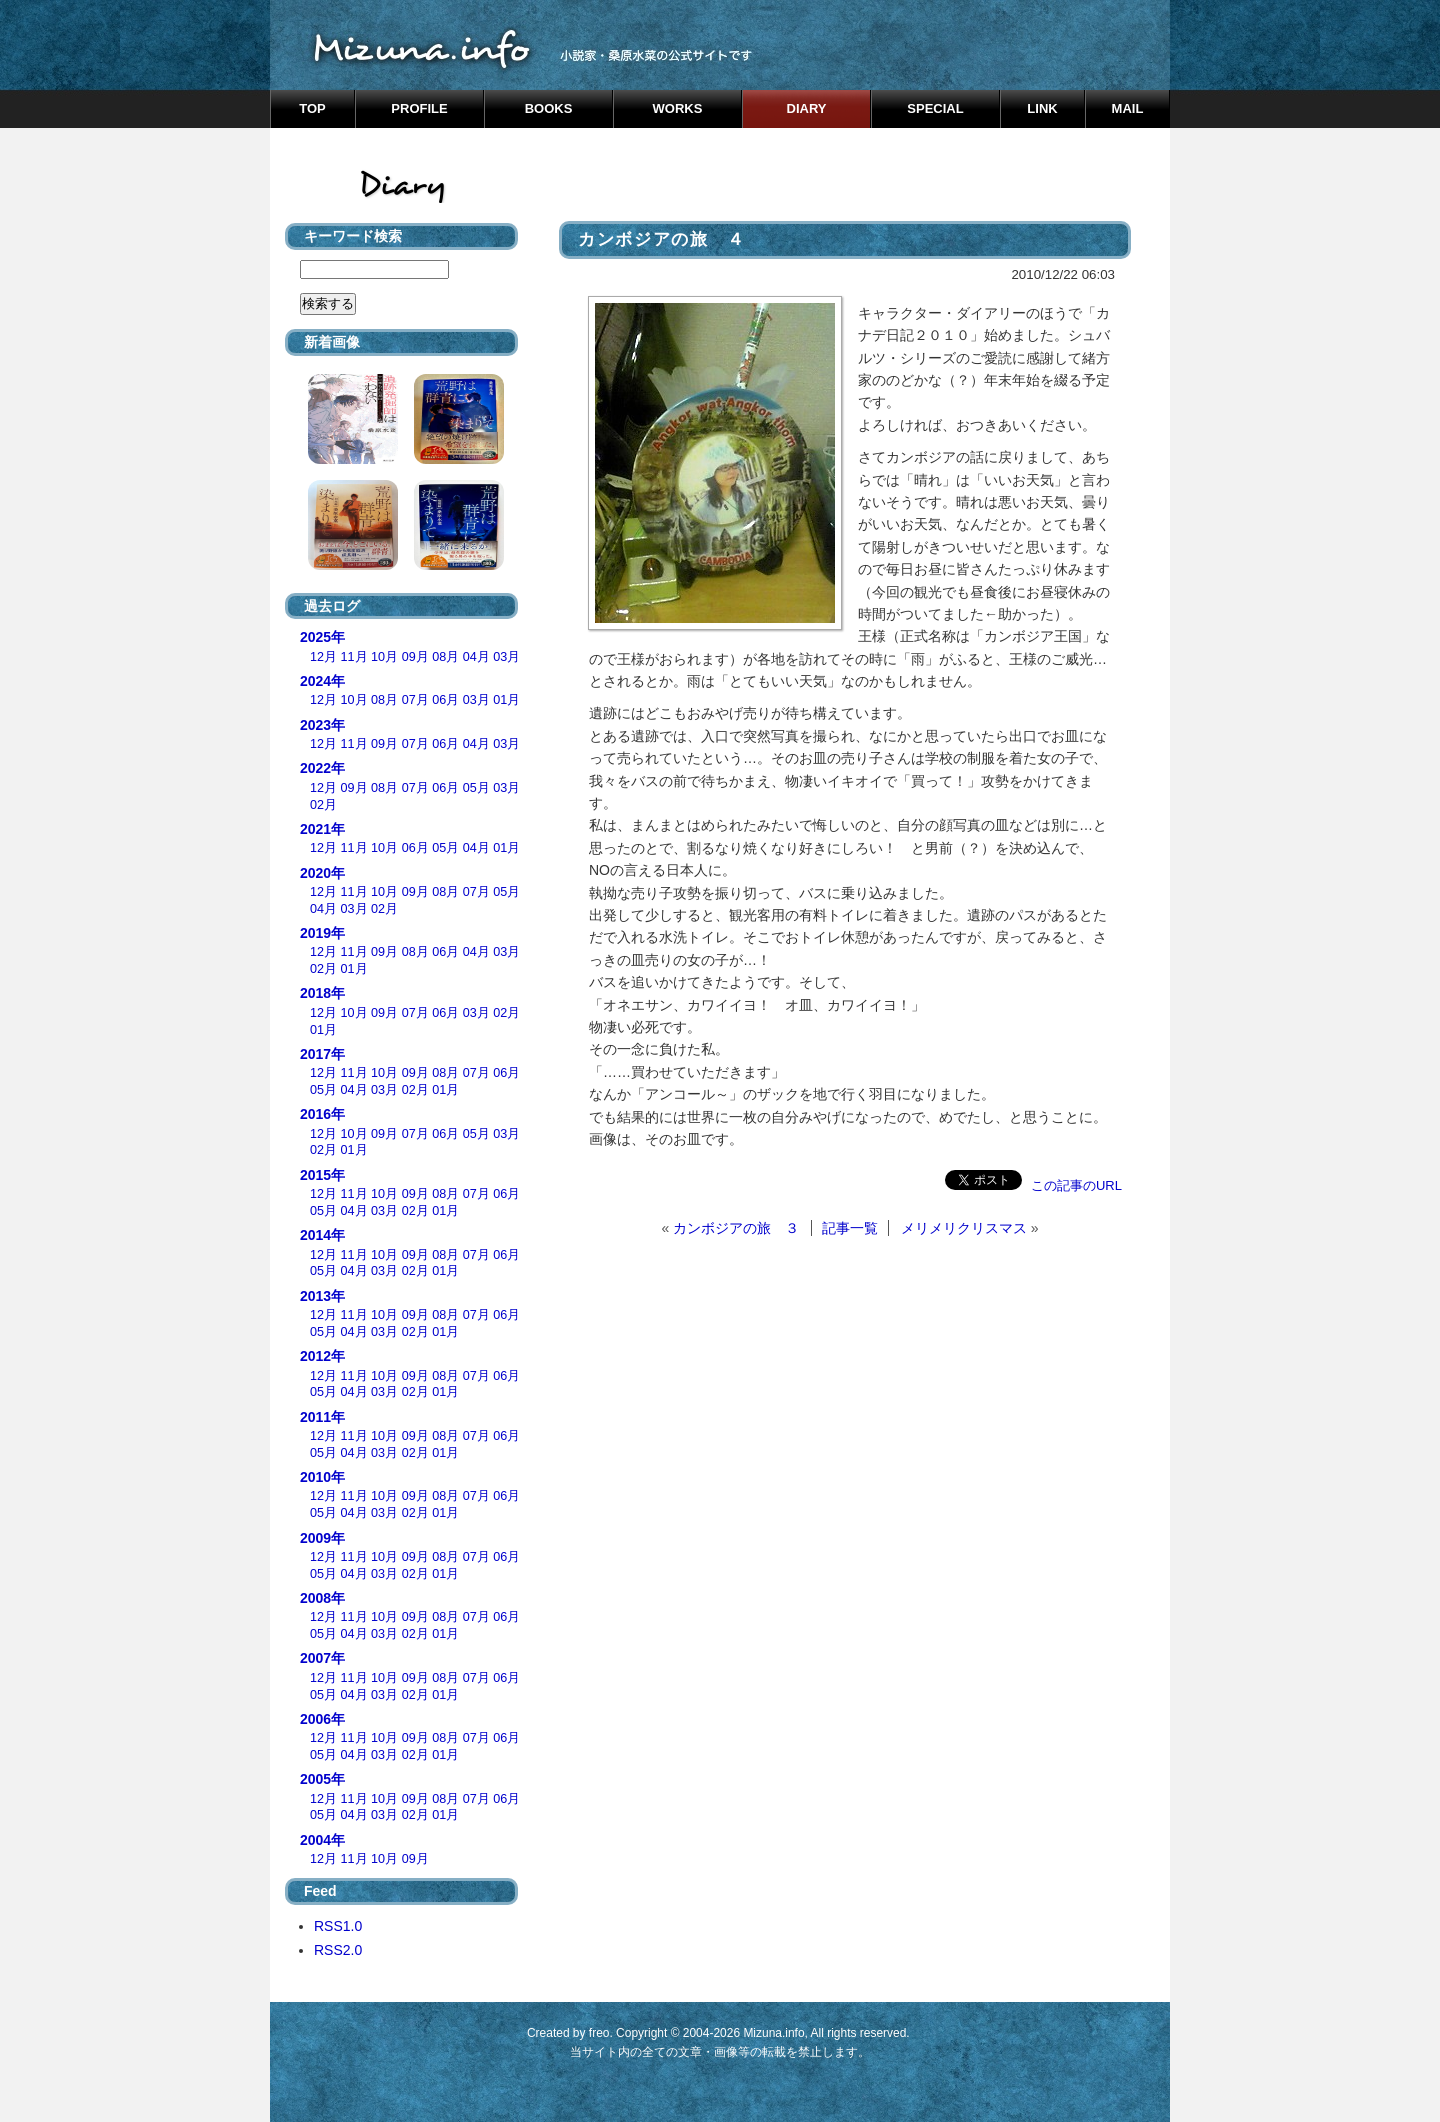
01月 (506, 700)
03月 (506, 657)
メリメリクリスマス (964, 1228)
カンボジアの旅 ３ (736, 1228)
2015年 (322, 1175)
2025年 (322, 637)
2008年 (322, 1598)
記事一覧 (850, 1228)
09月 (415, 657)
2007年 (322, 1658)
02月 (323, 805)
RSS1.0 (338, 1926)
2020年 (322, 873)
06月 (445, 700)
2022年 (322, 768)
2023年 (322, 725)
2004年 (322, 1840)
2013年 (322, 1296)
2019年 (322, 933)
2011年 (322, 1417)
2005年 (322, 1779)
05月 (476, 788)
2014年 (322, 1235)
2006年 (322, 1719)
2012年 (322, 1356)
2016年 (322, 1114)
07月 (415, 700)
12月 (323, 657)
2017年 (322, 1054)
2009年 (322, 1538)
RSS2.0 (338, 1950)
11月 (354, 657)
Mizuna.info (773, 2033)
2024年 (322, 681)
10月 (384, 657)
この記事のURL (1076, 1185)
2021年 (322, 829)
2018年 (322, 993)
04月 (476, 657)
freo (599, 2033)
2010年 (322, 1477)
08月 (445, 657)
